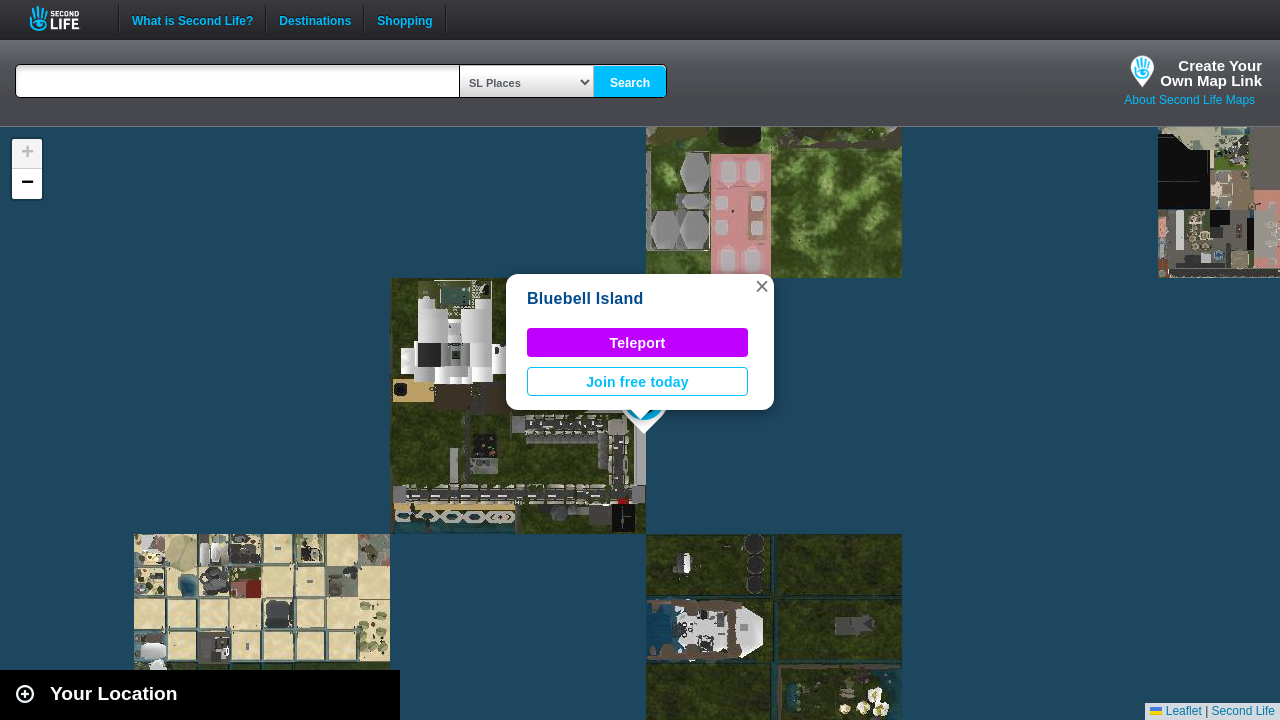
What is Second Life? (192, 19)
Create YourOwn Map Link (1211, 73)
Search (630, 83)
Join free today (637, 382)
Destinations (315, 19)
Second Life (65, 18)
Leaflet (1175, 711)
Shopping (404, 19)
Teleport (638, 343)
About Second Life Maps (1189, 100)
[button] (762, 286)
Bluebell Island (585, 298)
